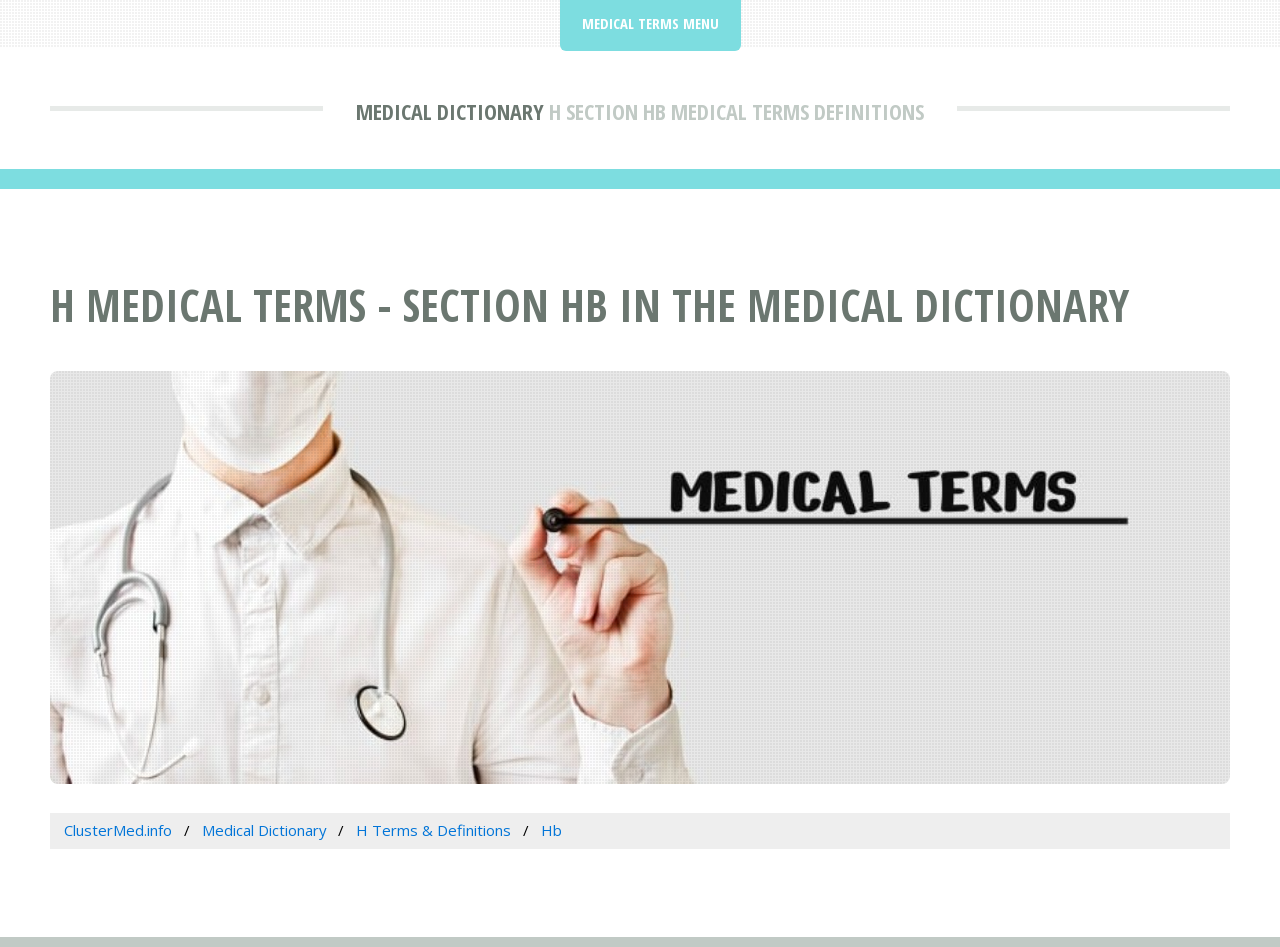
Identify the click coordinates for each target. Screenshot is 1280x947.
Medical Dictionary (450, 111)
